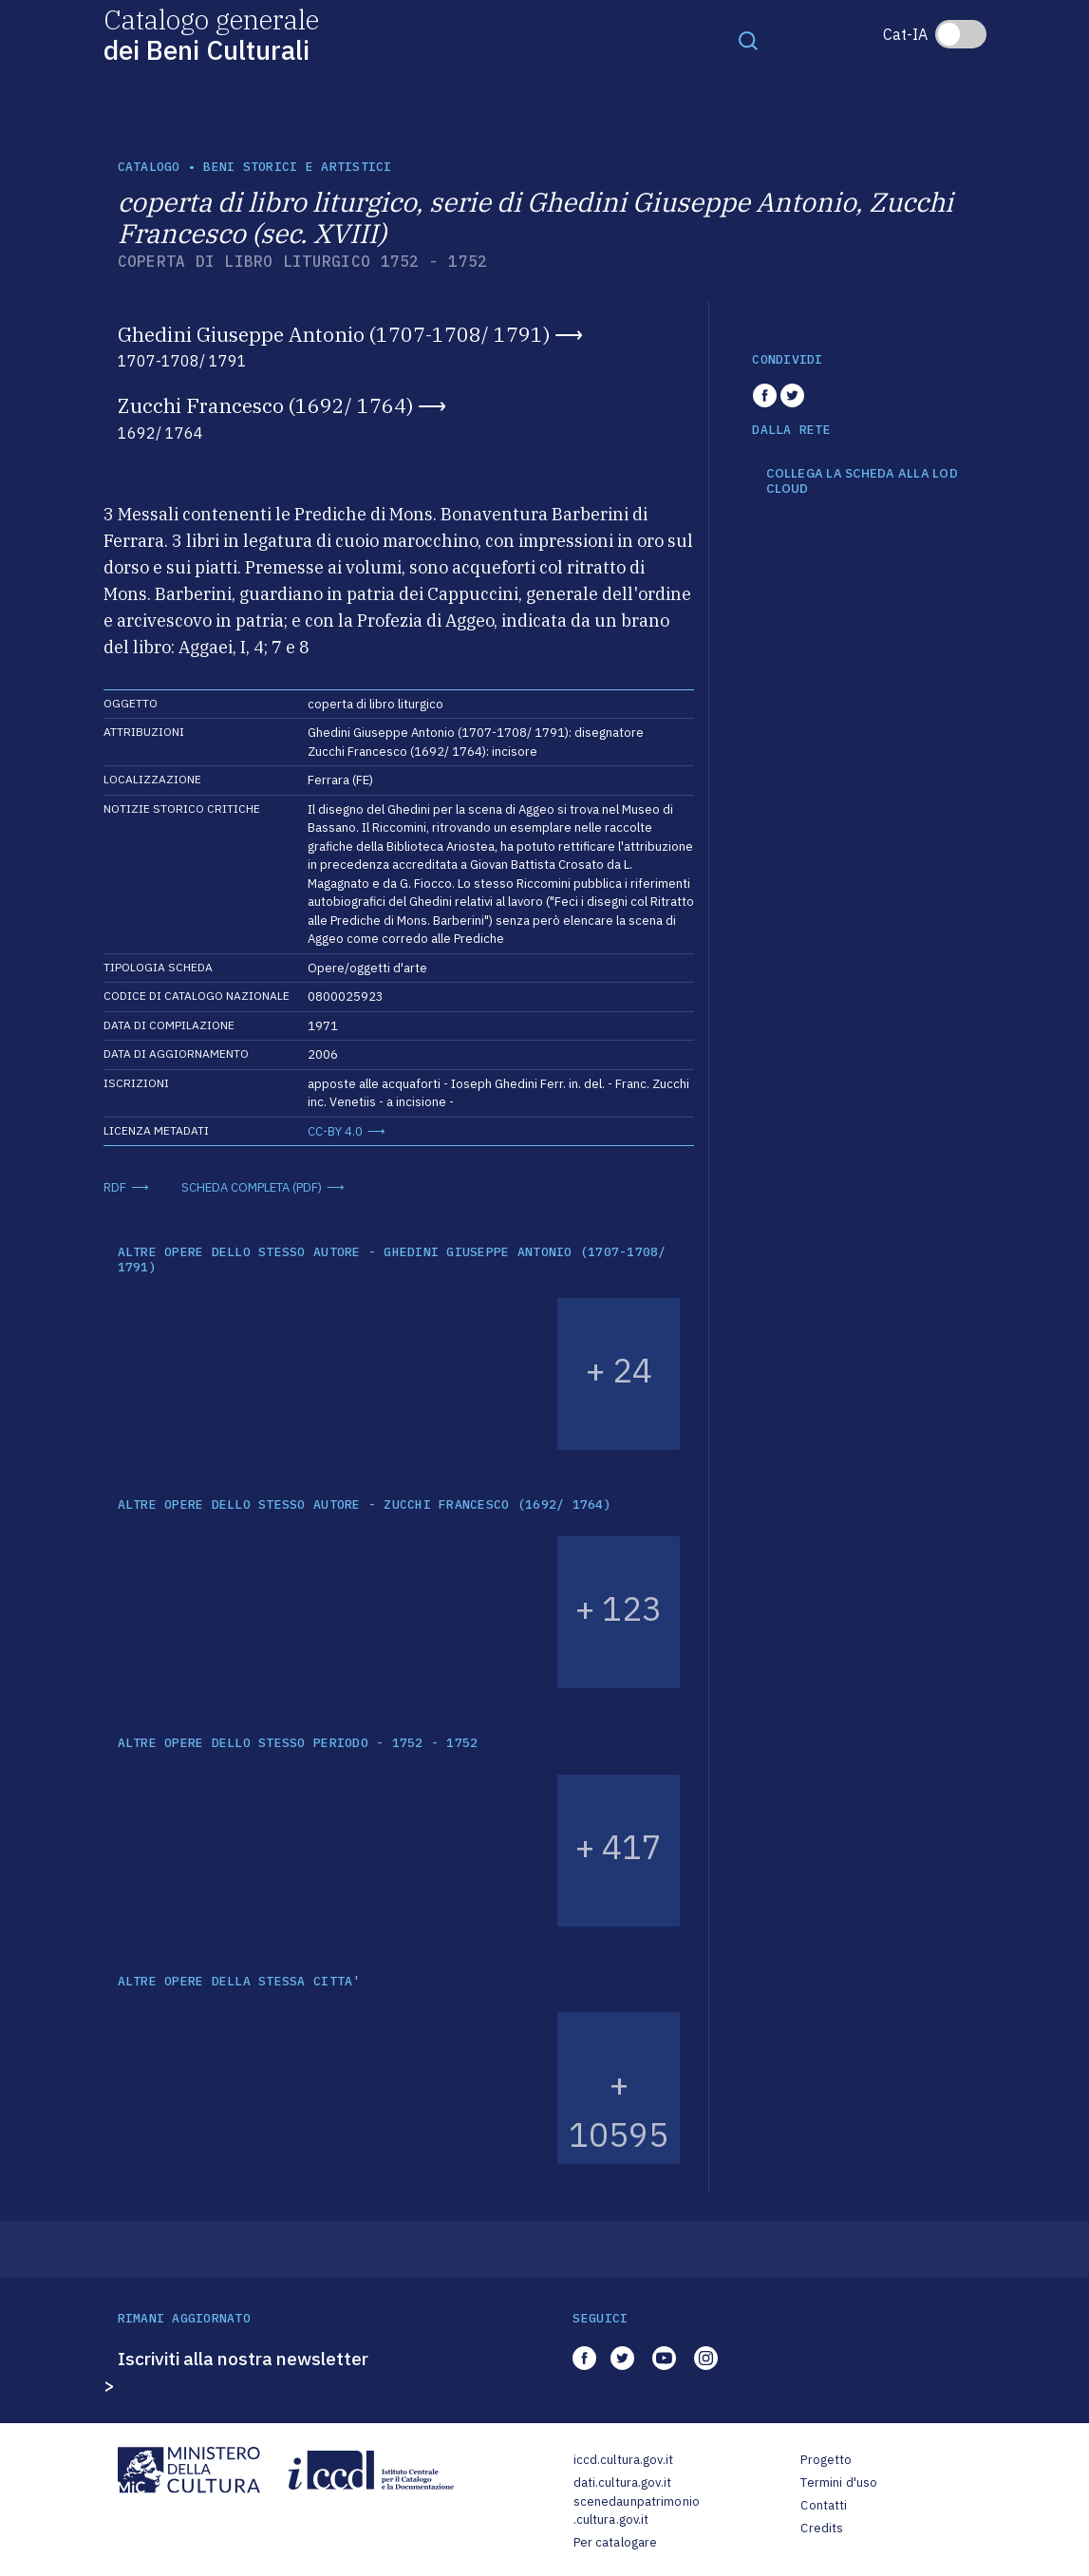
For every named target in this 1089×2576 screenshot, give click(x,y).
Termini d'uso (838, 2482)
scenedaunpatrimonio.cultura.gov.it (636, 2511)
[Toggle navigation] (748, 39)
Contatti (823, 2505)
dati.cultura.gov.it (622, 2482)
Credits (821, 2528)
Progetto (826, 2460)
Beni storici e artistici (297, 167)
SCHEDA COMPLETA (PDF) (251, 1187)
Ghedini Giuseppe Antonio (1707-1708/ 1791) (334, 334)
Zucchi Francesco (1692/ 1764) (265, 405)
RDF (114, 1187)
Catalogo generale (211, 34)
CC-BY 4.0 (335, 1131)
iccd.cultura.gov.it (623, 2460)
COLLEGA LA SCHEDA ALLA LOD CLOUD (862, 481)
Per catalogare (615, 2542)
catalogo (149, 167)
